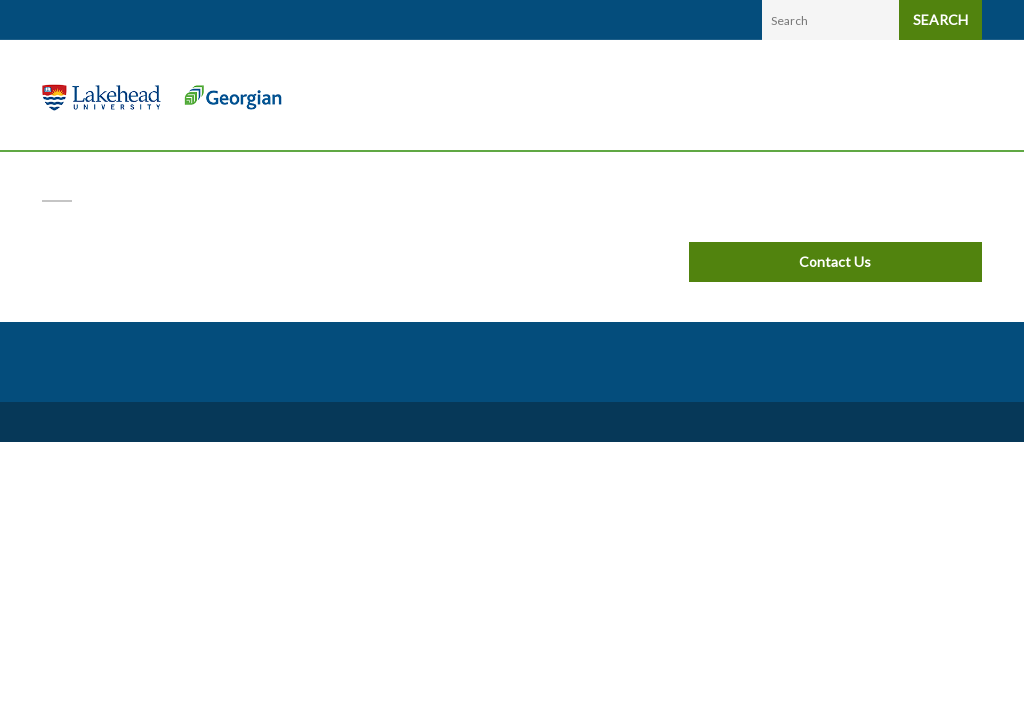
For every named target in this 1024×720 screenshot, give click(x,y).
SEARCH (940, 19)
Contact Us (835, 261)
